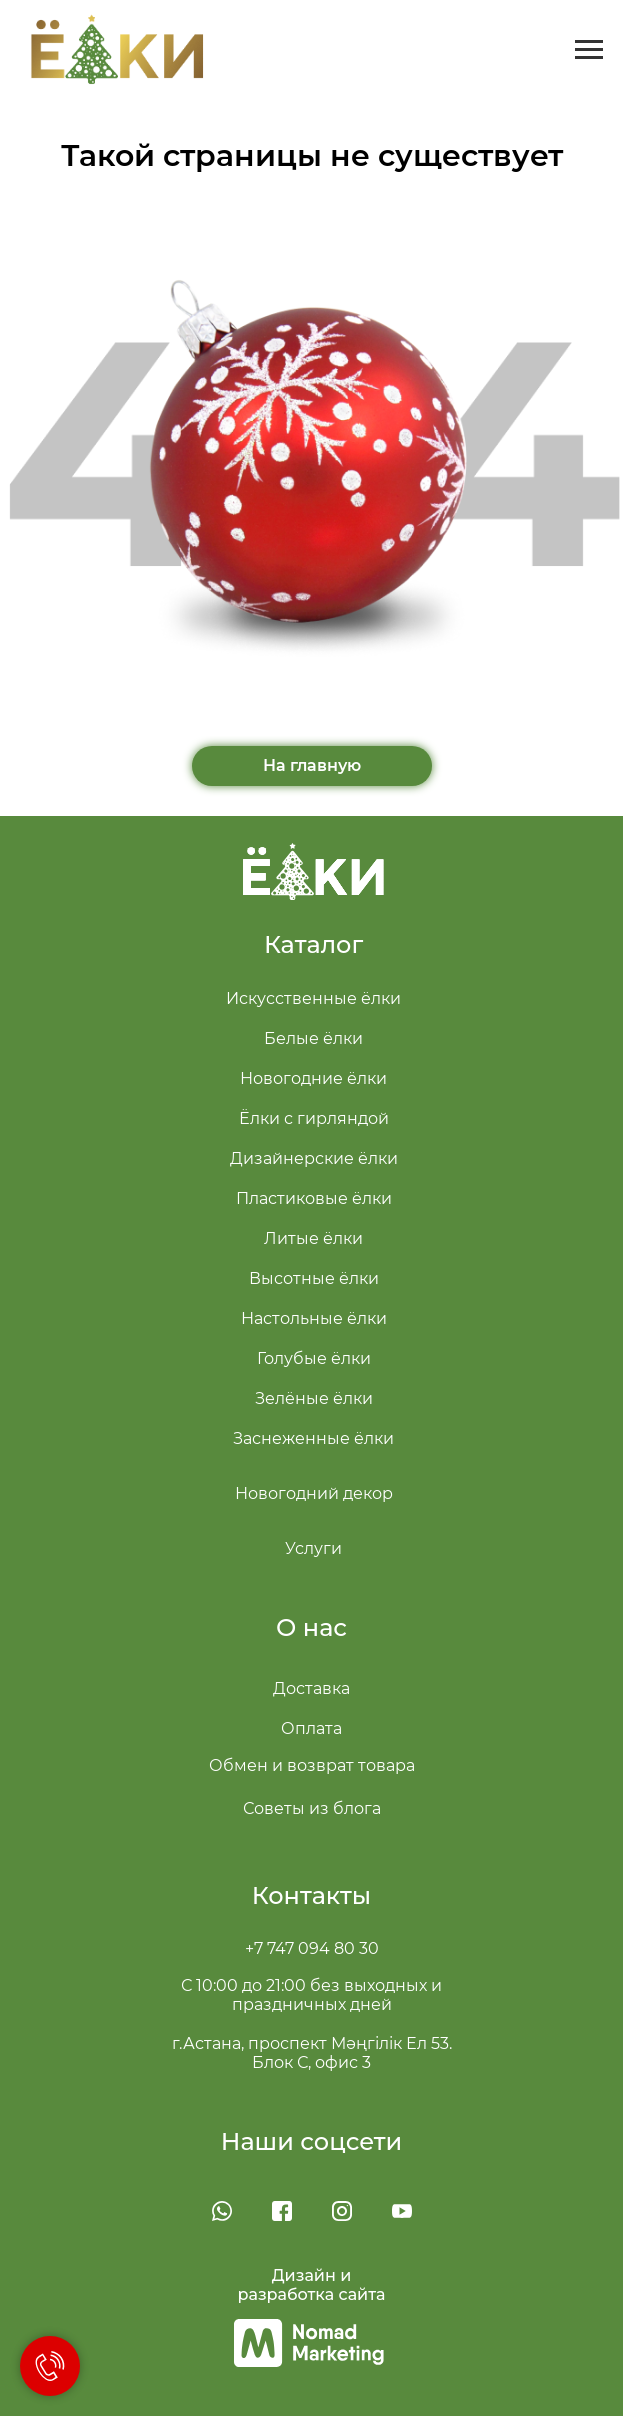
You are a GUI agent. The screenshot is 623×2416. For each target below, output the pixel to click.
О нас (311, 1627)
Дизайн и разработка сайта (312, 2285)
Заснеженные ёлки (313, 1438)
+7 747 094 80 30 (312, 1948)
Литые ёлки (313, 1238)
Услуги (313, 1548)
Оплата (311, 1728)
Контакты (311, 1895)
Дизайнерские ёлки (314, 1158)
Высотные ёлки (314, 1278)
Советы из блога (312, 1808)
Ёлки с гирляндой (314, 1118)
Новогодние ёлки (313, 1078)
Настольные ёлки (314, 1318)
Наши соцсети (312, 2141)
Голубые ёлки (314, 1358)
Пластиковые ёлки (314, 1198)
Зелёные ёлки (314, 1398)
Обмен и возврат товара (312, 1765)
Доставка (311, 1688)
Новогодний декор (314, 1493)
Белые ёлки (313, 1038)
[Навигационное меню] (589, 50)
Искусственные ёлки (313, 998)
